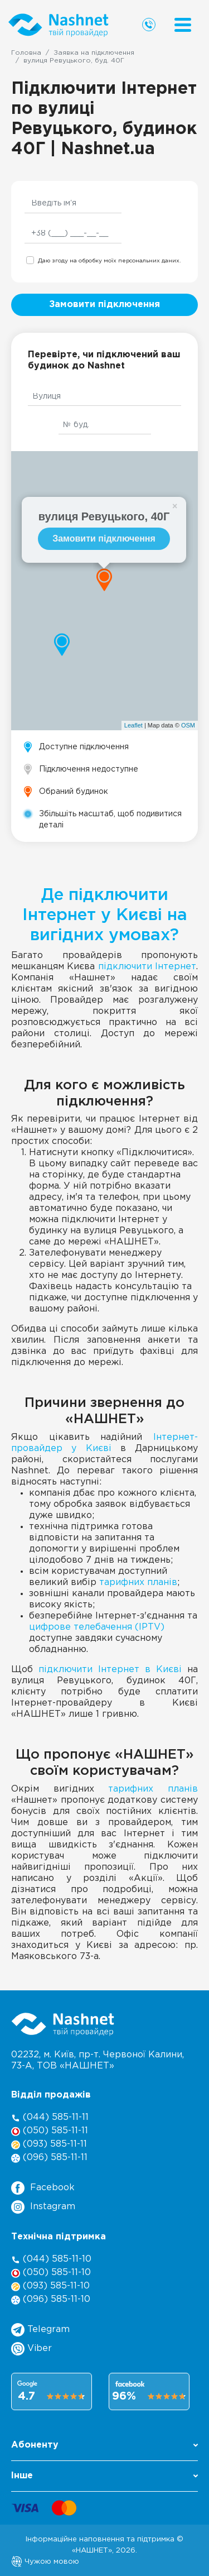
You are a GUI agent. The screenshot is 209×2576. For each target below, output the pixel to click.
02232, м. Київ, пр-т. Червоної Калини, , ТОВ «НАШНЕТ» (97, 2060)
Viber (31, 2348)
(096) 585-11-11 (49, 2158)
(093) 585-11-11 (49, 2144)
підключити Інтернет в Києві (110, 1669)
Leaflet (133, 725)
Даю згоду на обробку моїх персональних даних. (109, 261)
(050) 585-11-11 (49, 2131)
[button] (104, 2448)
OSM (188, 725)
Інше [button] (104, 2476)
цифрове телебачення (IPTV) (96, 1627)
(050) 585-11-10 (51, 2273)
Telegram (40, 2329)
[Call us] (148, 24)
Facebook (43, 2188)
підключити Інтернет (147, 967)
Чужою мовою (45, 2561)
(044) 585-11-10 (51, 2259)
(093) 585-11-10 (50, 2286)
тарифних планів (138, 1582)
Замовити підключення (104, 304)
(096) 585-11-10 (50, 2300)
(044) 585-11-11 (50, 2118)
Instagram (43, 2207)
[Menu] (183, 25)
